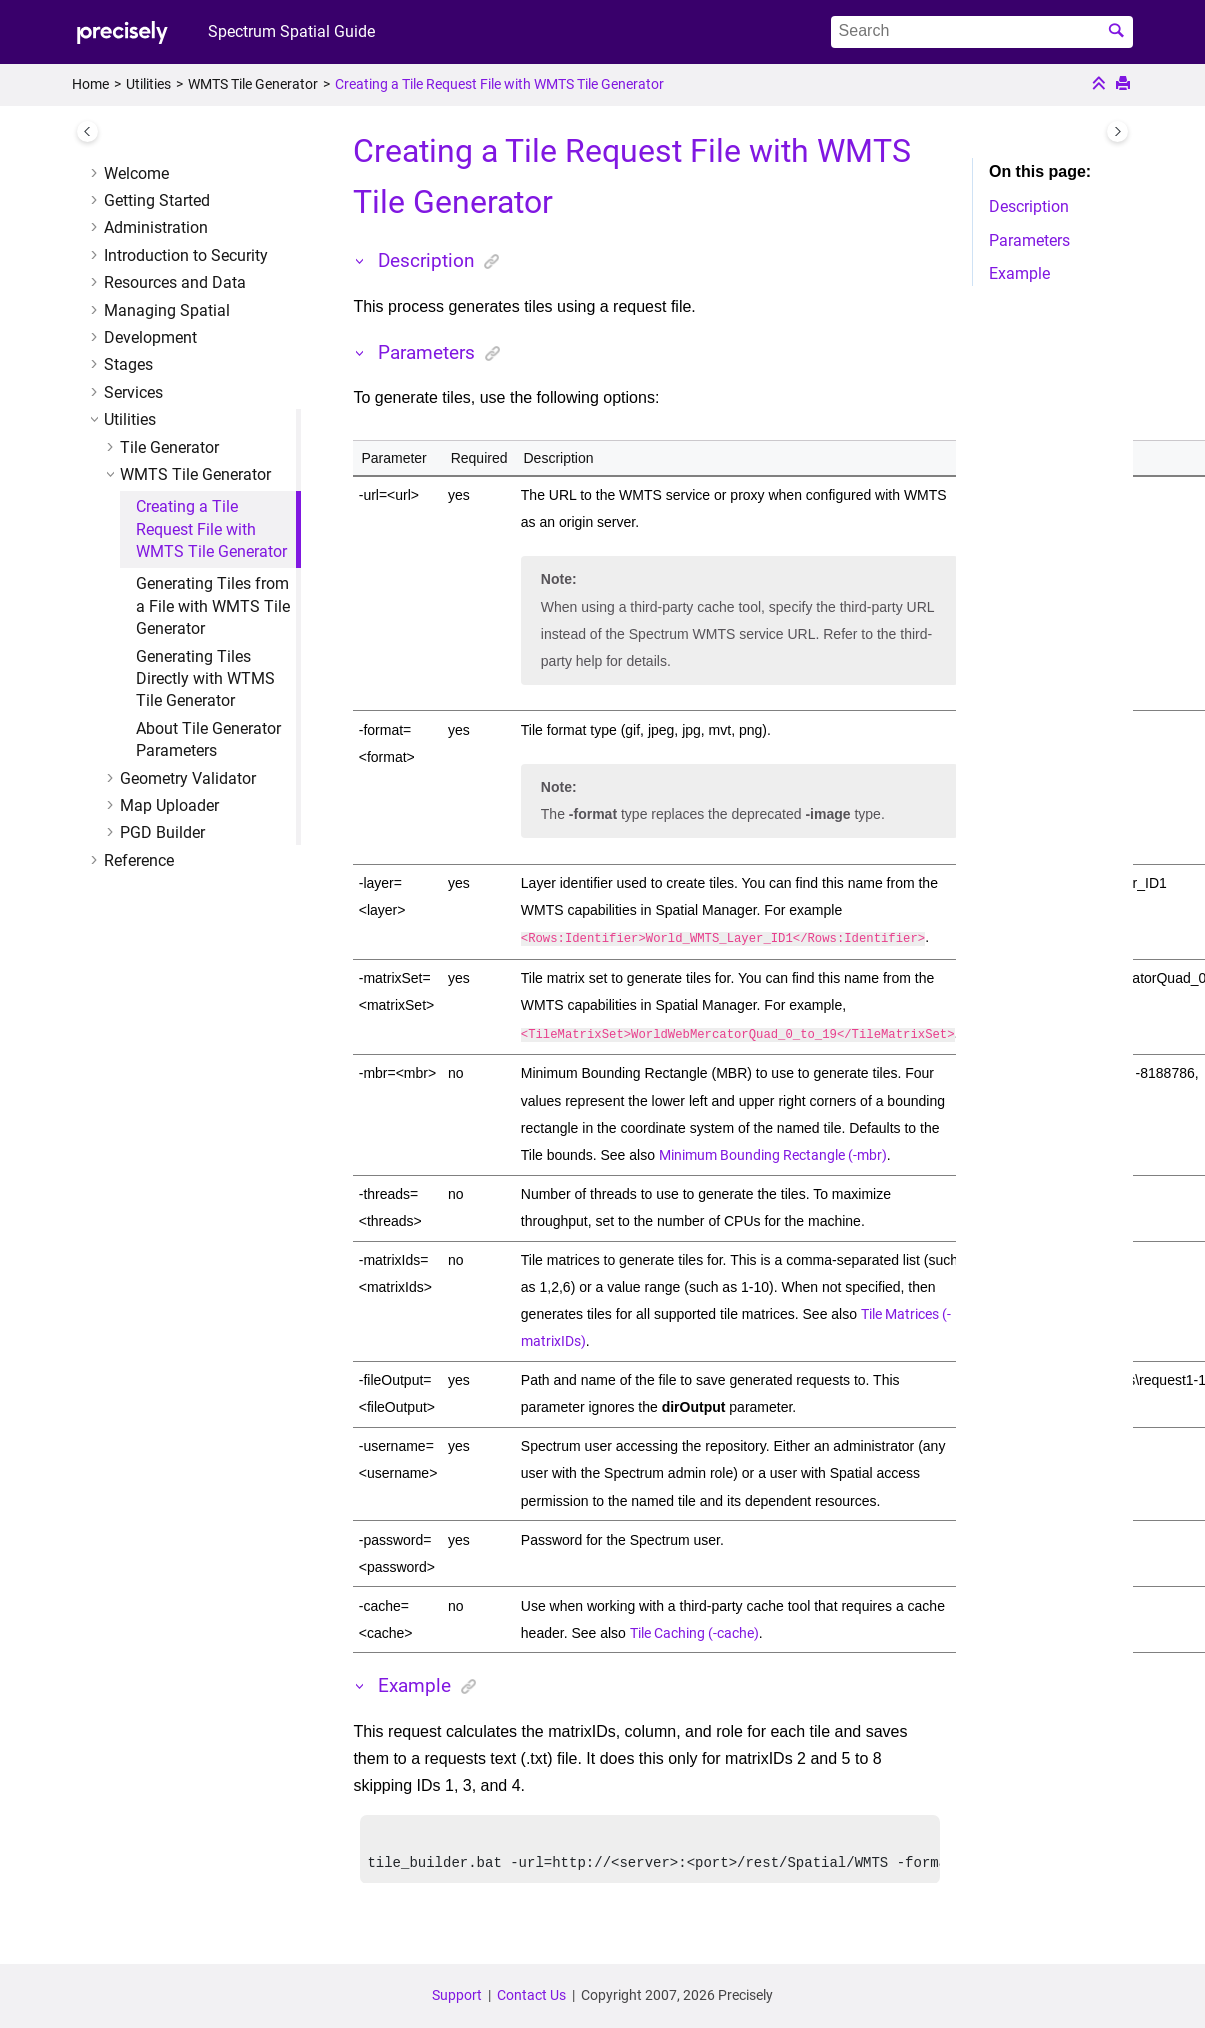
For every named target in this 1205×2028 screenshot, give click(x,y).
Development (150, 337)
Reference (139, 860)
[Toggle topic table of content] (1117, 131)
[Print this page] (1125, 85)
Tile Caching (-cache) (694, 1629)
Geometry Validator (188, 778)
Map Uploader (169, 805)
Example (1019, 273)
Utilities (148, 84)
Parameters (1029, 240)
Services (133, 392)
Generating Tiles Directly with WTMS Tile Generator (205, 679)
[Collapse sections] (1101, 85)
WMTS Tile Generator (253, 84)
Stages (128, 364)
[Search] (1118, 32)
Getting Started (157, 200)
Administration (156, 227)
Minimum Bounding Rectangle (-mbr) (773, 1151)
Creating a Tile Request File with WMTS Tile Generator (499, 84)
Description (1029, 206)
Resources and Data (175, 282)
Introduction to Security (186, 255)
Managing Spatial (167, 310)
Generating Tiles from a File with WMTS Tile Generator (213, 606)
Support (457, 1995)
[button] (96, 174)
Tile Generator (169, 447)
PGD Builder (162, 832)
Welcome (136, 173)
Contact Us (531, 1995)
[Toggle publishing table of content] (87, 131)
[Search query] (982, 32)
